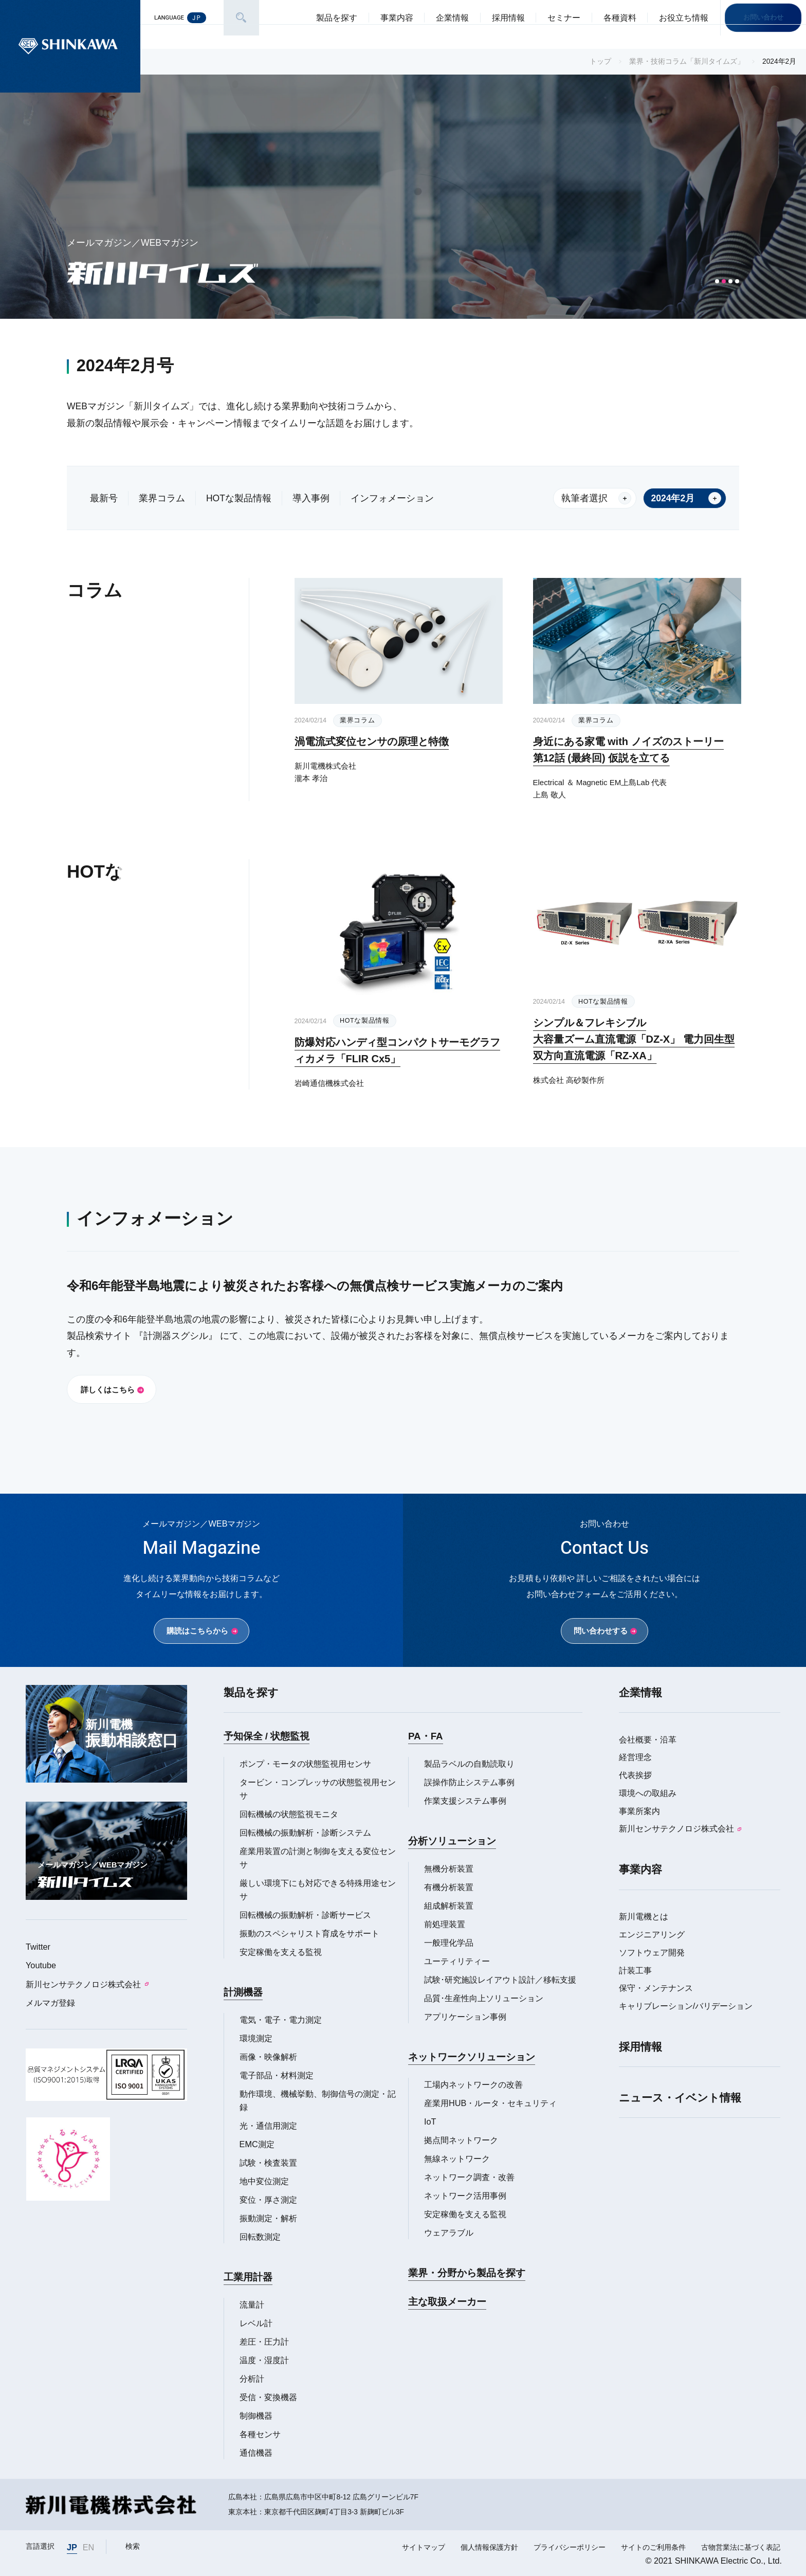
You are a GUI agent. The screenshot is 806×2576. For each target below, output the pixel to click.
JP (72, 2547)
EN (89, 2547)
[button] (717, 281)
